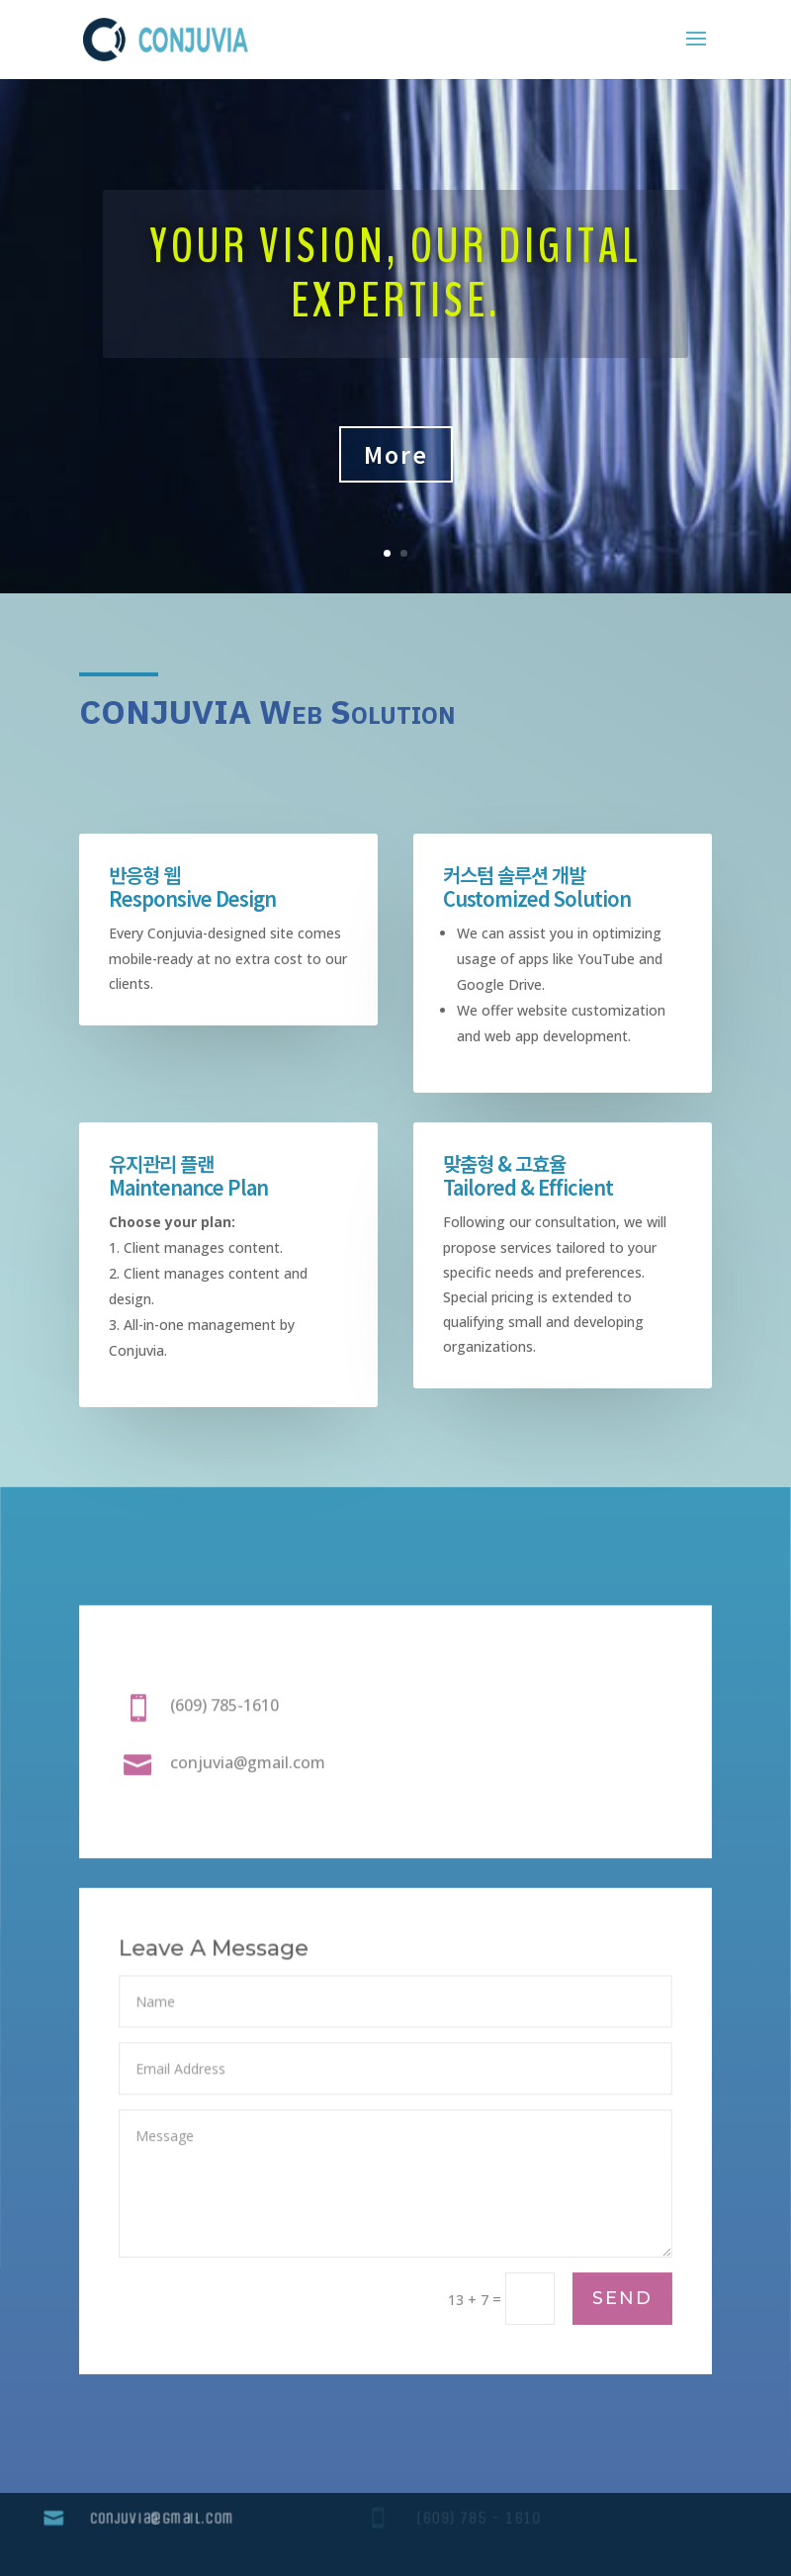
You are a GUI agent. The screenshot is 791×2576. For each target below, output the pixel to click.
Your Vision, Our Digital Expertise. (395, 274)
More (396, 454)
